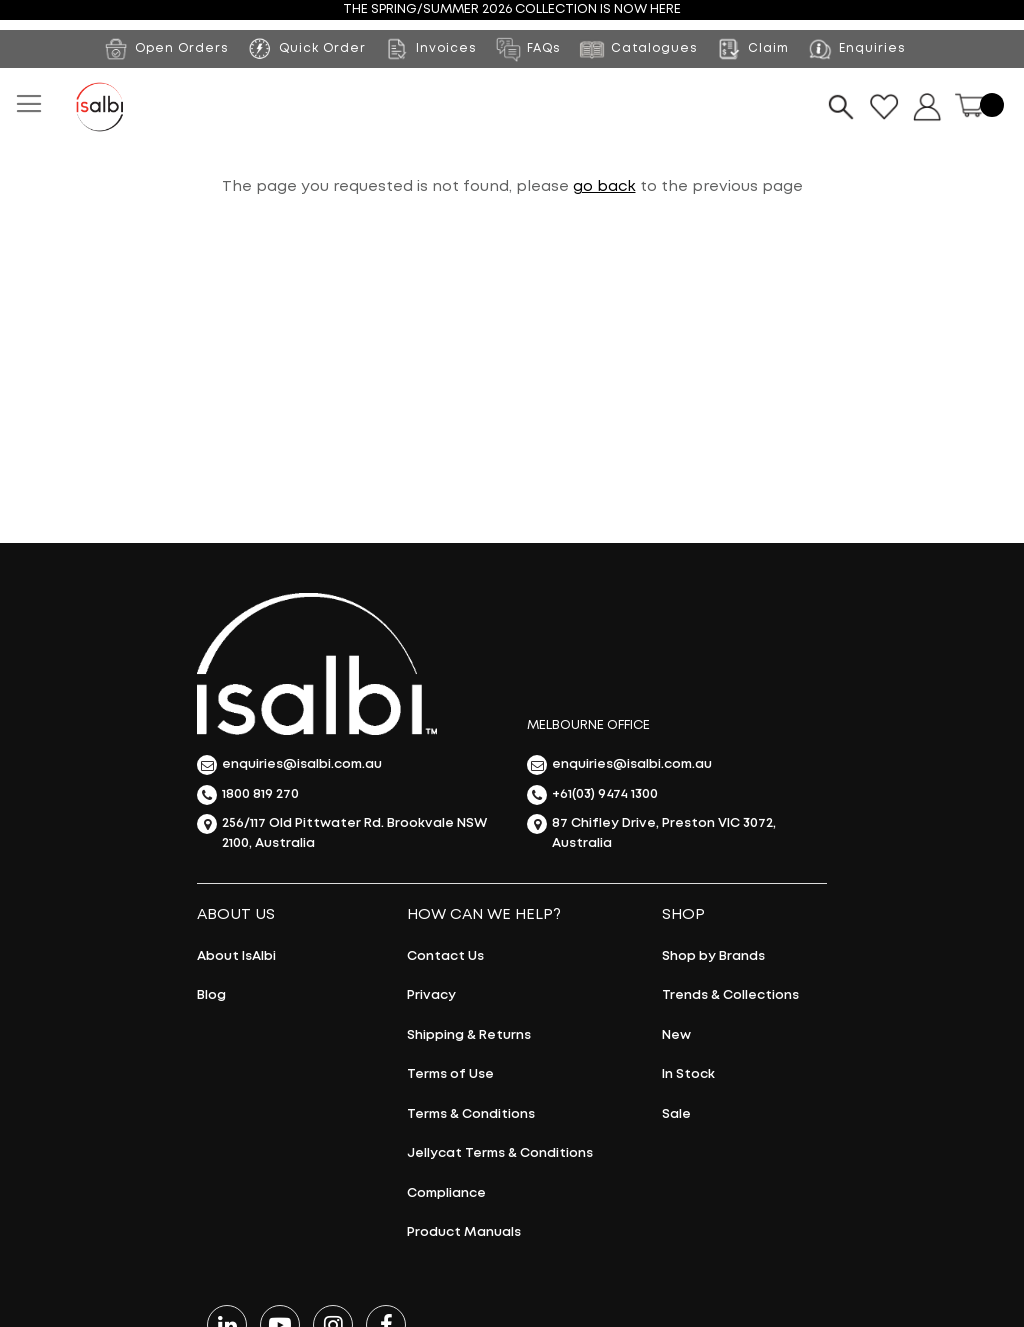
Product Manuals (464, 1232)
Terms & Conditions (471, 1114)
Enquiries (856, 49)
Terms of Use (450, 1074)
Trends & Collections (730, 995)
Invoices (430, 49)
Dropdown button (927, 107)
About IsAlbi (236, 956)
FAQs (527, 49)
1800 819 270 (248, 795)
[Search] (841, 107)
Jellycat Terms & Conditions (500, 1153)
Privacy (431, 995)
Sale (676, 1114)
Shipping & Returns (469, 1035)
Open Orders (165, 49)
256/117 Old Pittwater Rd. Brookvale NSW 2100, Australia (342, 831)
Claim (752, 49)
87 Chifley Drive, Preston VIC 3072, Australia (651, 831)
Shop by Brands (713, 956)
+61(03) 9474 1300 (592, 795)
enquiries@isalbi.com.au (289, 765)
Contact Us (445, 956)
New (676, 1035)
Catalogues (638, 49)
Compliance (446, 1193)
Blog (211, 995)
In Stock (688, 1074)
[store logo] (100, 107)
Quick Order (322, 48)
